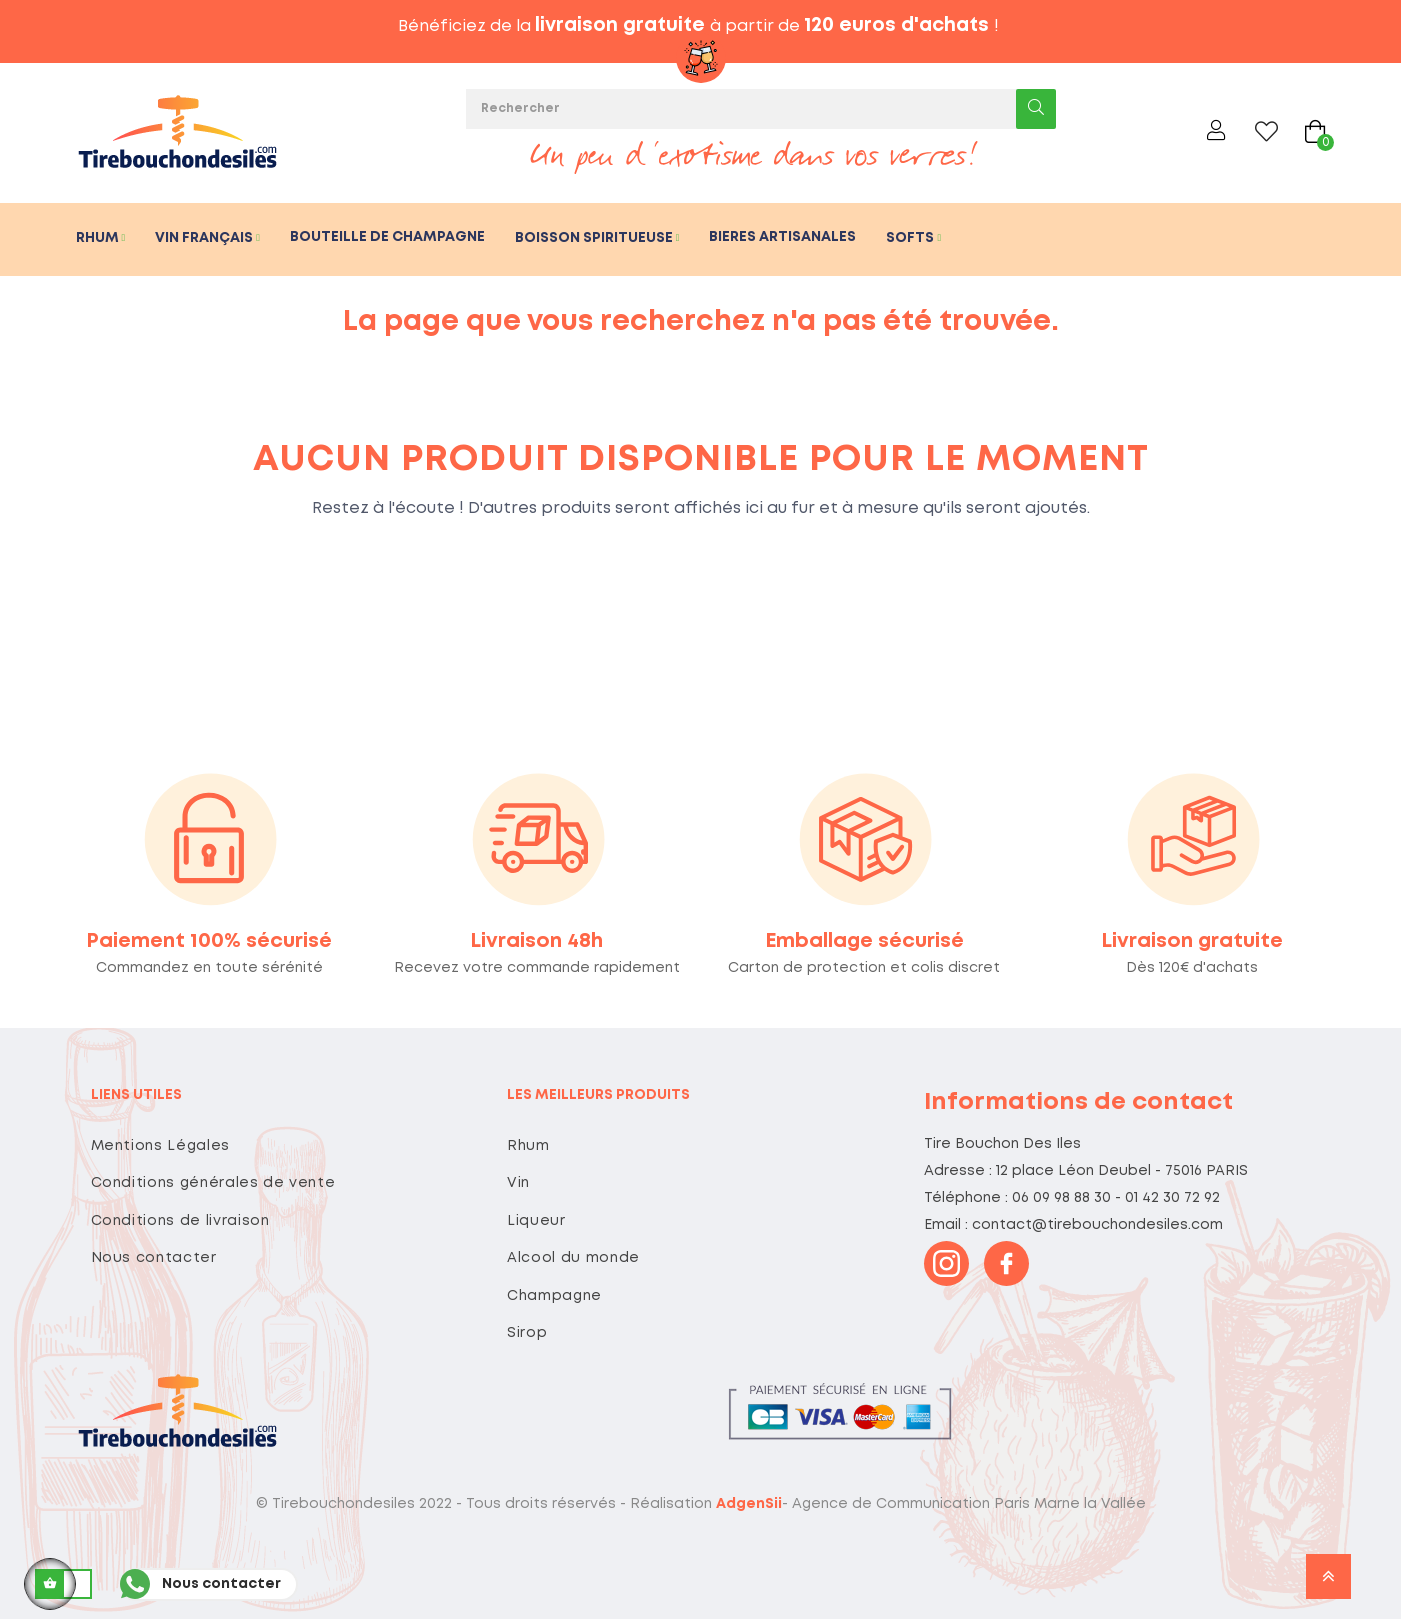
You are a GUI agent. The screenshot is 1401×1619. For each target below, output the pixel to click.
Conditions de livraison (180, 1221)
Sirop (527, 1333)
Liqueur (536, 1221)
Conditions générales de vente (213, 1183)
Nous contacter (154, 1258)
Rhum (528, 1146)
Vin (518, 1183)
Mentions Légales (160, 1146)
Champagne (554, 1296)
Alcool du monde (573, 1258)
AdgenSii (749, 1504)
